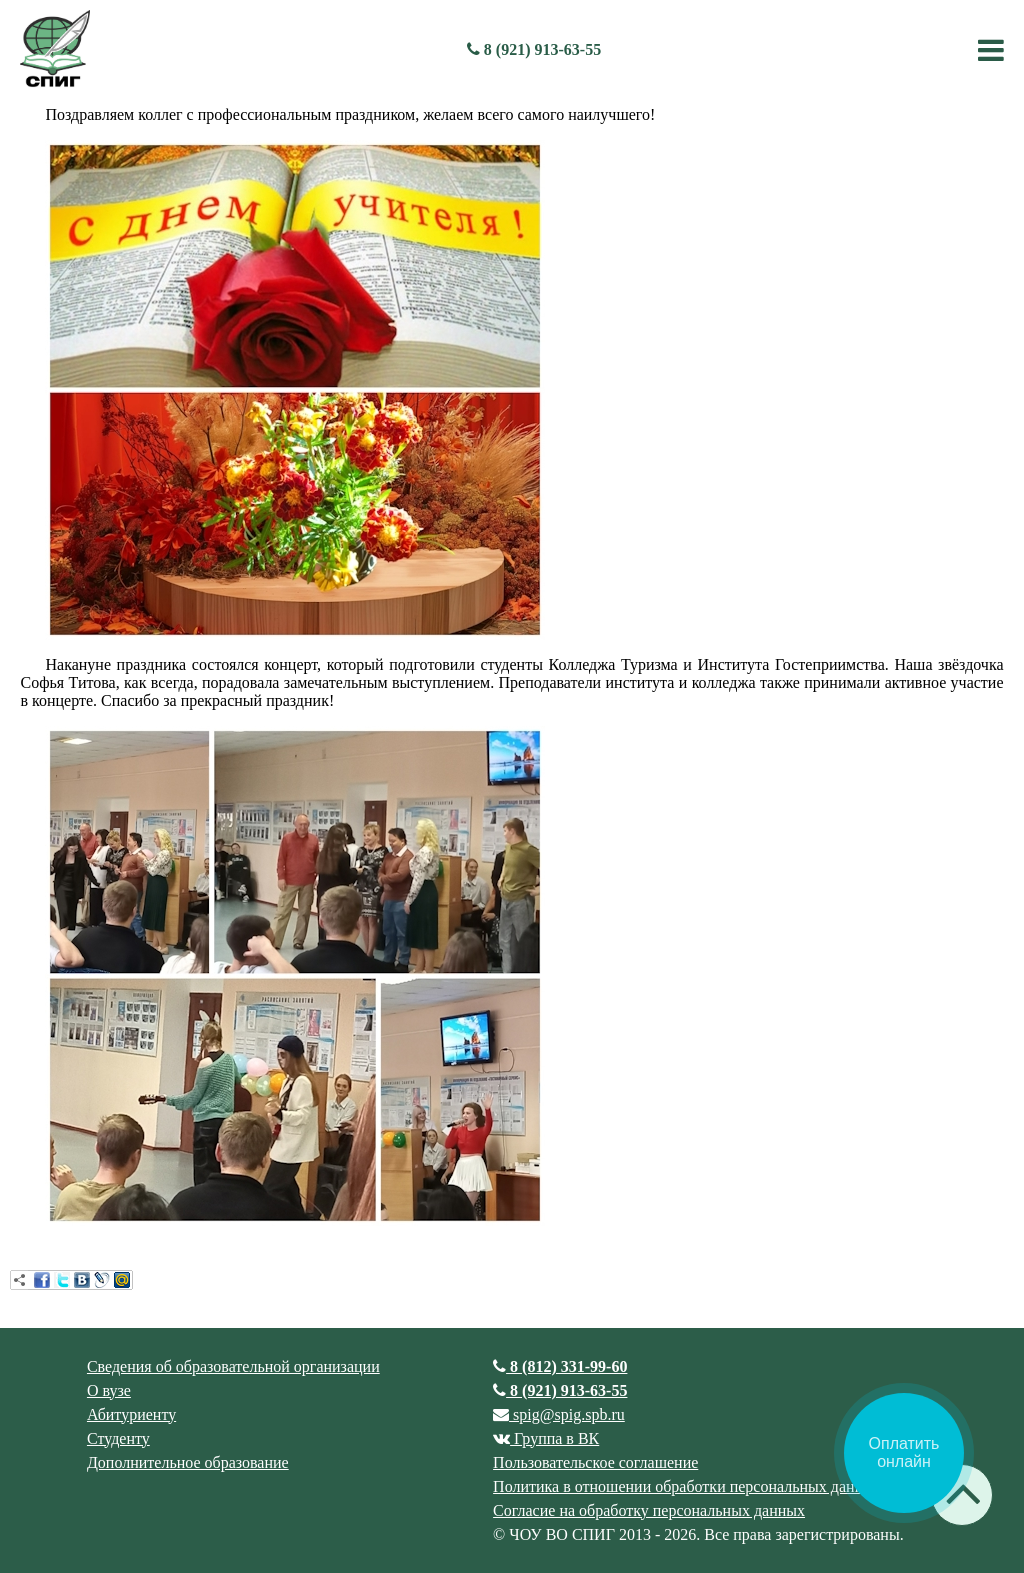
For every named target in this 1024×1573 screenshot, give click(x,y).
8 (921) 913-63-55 (534, 49)
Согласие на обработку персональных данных (649, 1510)
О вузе (109, 1390)
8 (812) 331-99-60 (560, 1366)
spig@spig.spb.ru (559, 1414)
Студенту (118, 1438)
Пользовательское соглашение (595, 1462)
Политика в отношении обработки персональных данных (687, 1486)
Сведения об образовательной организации (233, 1366)
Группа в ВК (546, 1438)
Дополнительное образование (188, 1462)
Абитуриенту (131, 1414)
